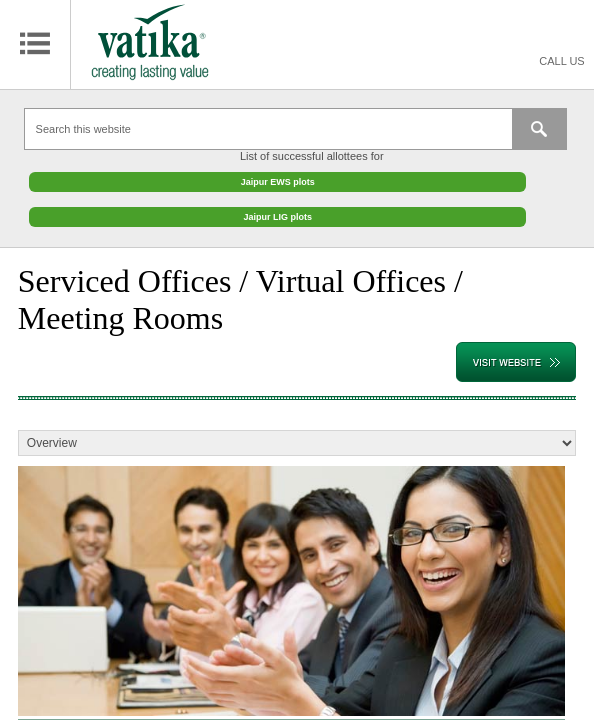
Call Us (561, 61)
